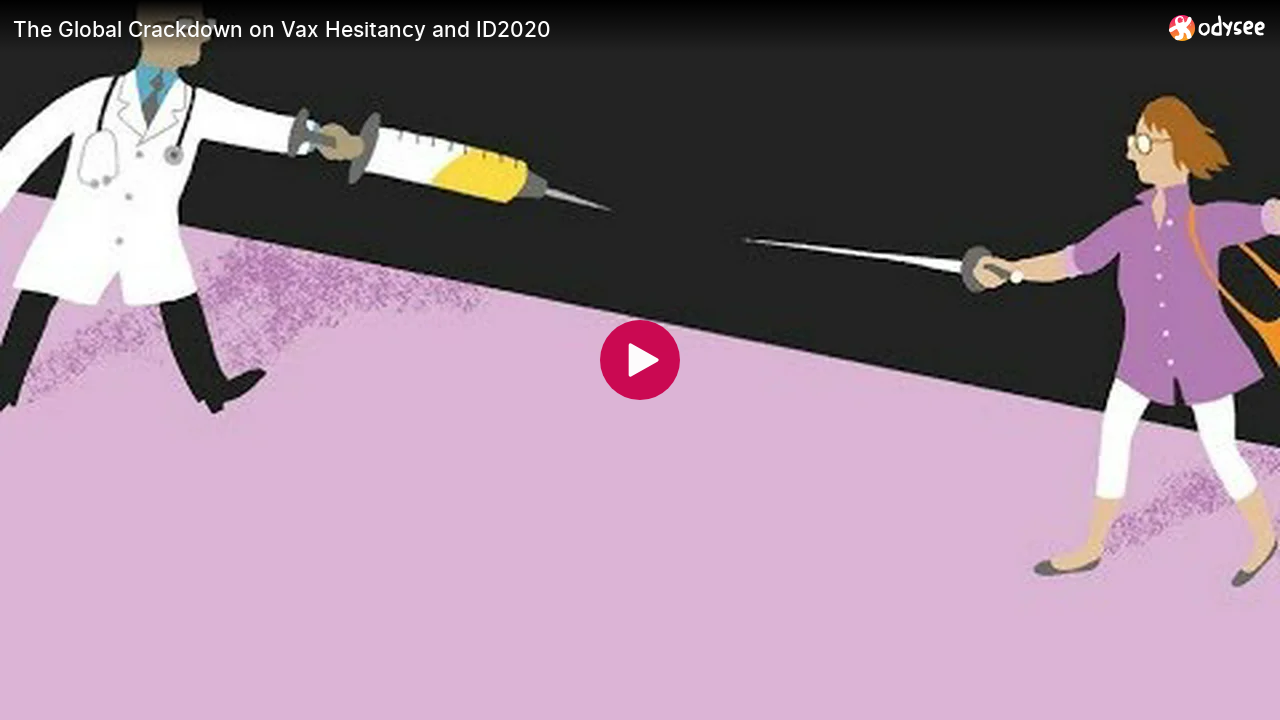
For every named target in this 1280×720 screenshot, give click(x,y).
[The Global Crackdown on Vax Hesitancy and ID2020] (583, 29)
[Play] (640, 360)
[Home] (1217, 27)
